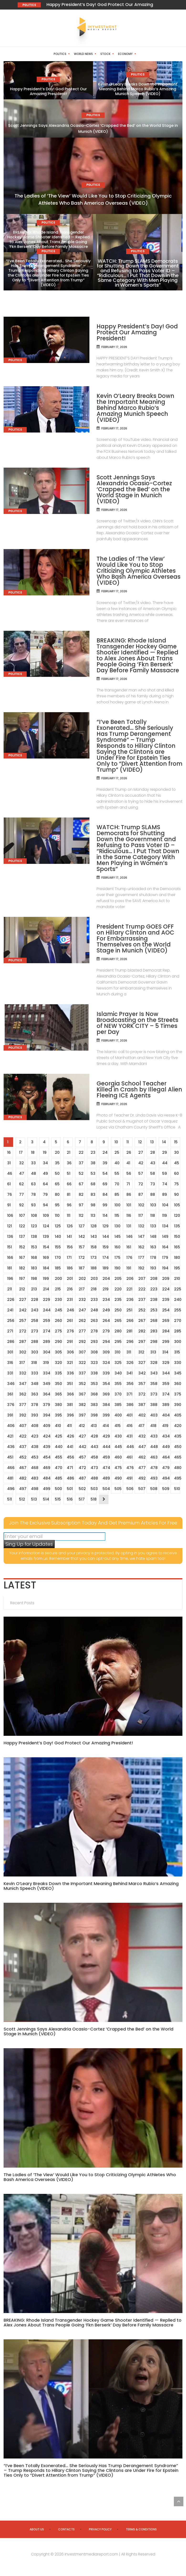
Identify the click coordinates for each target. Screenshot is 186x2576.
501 (70, 1488)
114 (105, 1215)
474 (105, 1467)
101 (128, 1205)
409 (46, 1425)
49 (45, 1173)
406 (10, 1425)
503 (93, 1488)
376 (10, 1404)
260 (58, 1320)
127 (81, 1226)
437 (22, 1446)
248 (93, 1310)
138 (34, 1236)
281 (129, 1331)
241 (10, 1310)
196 (10, 1278)
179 (165, 1257)
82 (80, 1194)
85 (116, 1194)
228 (34, 1299)
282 (141, 1331)
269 (165, 1320)
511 (9, 1499)
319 (46, 1362)
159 (105, 1247)
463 (153, 1457)
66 (69, 1184)
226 (10, 1299)
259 (46, 1320)
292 (81, 1341)
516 (70, 1499)
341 (129, 1373)
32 (21, 1163)
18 (33, 1152)
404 (165, 1415)
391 (10, 1415)
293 (93, 1341)
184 (46, 1268)
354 (105, 1383)
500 (58, 1488)
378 (34, 1404)
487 (81, 1478)
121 (9, 1226)
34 (45, 1163)
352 (81, 1383)
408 (34, 1425)
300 (177, 1341)
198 (34, 1278)
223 (153, 1289)
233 (93, 1299)
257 (22, 1320)
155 (58, 1247)
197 (22, 1278)
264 (105, 1320)
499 (46, 1488)
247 (81, 1310)
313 (153, 1352)
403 (153, 1415)
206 (129, 1278)
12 (140, 1142)
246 (70, 1310)
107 (22, 1215)
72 (140, 1184)
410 (58, 1425)
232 (81, 1299)
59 (164, 1173)
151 (9, 1247)
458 (93, 1457)
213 (34, 1289)
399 (105, 1415)
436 (10, 1446)
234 (105, 1299)
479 (165, 1467)
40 (116, 1163)
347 (22, 1383)
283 (153, 1331)
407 (22, 1425)
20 (57, 1152)
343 (153, 1373)
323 (93, 1362)
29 (164, 1152)
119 (164, 1215)
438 (34, 1446)
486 (70, 1478)
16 (9, 1152)
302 (22, 1352)
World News (69, 54)
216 (70, 1289)
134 (165, 1226)
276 (70, 1331)
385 (117, 1404)
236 (129, 1299)
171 (69, 1257)
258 (34, 1320)
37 (80, 1163)
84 (105, 1194)
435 (177, 1436)
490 (117, 1478)
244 (46, 1310)
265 (117, 1320)
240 (177, 1299)
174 (105, 1257)
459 (105, 1457)
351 (70, 1383)
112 (80, 1215)
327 (141, 1362)
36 (69, 1163)
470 (58, 1467)
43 (152, 1163)
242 (22, 1310)
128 (93, 1226)
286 (10, 1341)
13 (152, 1142)
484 (46, 1478)
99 (104, 1205)
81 (68, 1194)
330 (177, 1362)
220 (117, 1289)
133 (153, 1226)
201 (70, 1278)
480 (177, 1467)
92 (21, 1205)
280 (117, 1331)
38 (92, 1163)
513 (34, 1499)
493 (153, 1478)
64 (45, 1184)
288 (34, 1341)
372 (141, 1394)
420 (177, 1425)
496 (10, 1488)
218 (93, 1289)
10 (116, 1142)
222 (141, 1289)
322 (81, 1362)
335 (58, 1373)
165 (177, 1247)
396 (70, 1415)
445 (117, 1446)
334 (46, 1373)
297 (141, 1341)
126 (70, 1226)
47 (21, 1173)
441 (70, 1446)
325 (117, 1362)
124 (46, 1226)
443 (93, 1446)
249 (105, 1310)
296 (129, 1341)
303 (34, 1352)
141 (69, 1236)
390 (177, 1404)
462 (141, 1457)
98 (92, 1205)
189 (105, 1268)
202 (81, 1278)
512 (22, 1499)
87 (140, 1194)
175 (117, 1257)
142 (81, 1236)
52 (80, 1173)
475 (117, 1467)
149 (165, 1236)
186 (70, 1268)
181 (9, 1268)
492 (141, 1478)
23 (92, 1152)
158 (93, 1247)
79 (45, 1194)
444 (105, 1446)
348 (34, 1383)
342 (141, 1373)
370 (117, 1394)
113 (92, 1215)
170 (58, 1257)
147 (141, 1236)
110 (57, 1215)
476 (129, 1467)
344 (165, 1373)
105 (177, 1205)
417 (141, 1425)
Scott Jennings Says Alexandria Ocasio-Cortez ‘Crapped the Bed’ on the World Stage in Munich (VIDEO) (134, 489)
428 (93, 1436)
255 (177, 1310)
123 (34, 1226)
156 (70, 1247)
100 (117, 1205)
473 (93, 1467)
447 (141, 1446)
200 (58, 1278)
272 (22, 1331)
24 (105, 1152)
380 (58, 1404)
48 (33, 1173)
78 (33, 1194)
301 (10, 1352)
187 (81, 1268)
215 (58, 1289)
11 (127, 1142)
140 (58, 1236)
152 (22, 1247)
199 (46, 1278)
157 (81, 1247)
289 (46, 1341)
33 (33, 1163)
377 (22, 1404)
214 (46, 1289)
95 (57, 1205)
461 (129, 1457)
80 (57, 1194)
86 (128, 1194)
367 (81, 1394)
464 (165, 1457)
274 (46, 1331)
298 (153, 1341)
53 (92, 1173)
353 (93, 1383)
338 (93, 1373)
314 (165, 1352)
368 (93, 1394)
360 (177, 1383)
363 (34, 1394)
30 (176, 1152)
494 (165, 1478)
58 (152, 1173)
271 (10, 1331)
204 (105, 1278)
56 (128, 1173)
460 (117, 1457)
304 (46, 1352)
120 (177, 1215)
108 (34, 1215)
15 (176, 1142)
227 (22, 1299)
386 (129, 1404)
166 (10, 1257)
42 (140, 1163)
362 (22, 1394)
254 (165, 1310)
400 (117, 1415)
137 (22, 1236)
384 (105, 1404)
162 (141, 1247)
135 (177, 1226)
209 (165, 1278)
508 (153, 1488)
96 (69, 1205)
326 (129, 1362)
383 (93, 1404)
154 (46, 1247)
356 (129, 1383)
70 (116, 1184)
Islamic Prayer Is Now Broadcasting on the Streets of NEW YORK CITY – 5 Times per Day (137, 1023)
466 (10, 1467)
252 (141, 1310)
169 (46, 1257)
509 (165, 1488)
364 (46, 1394)
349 (46, 1383)
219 (105, 1289)
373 (153, 1394)
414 (105, 1425)
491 (129, 1478)
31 (9, 1163)
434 (165, 1436)
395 (58, 1415)
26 (128, 1152)
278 (93, 1331)
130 (117, 1226)
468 (34, 1467)
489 (105, 1478)
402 (141, 1415)
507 (141, 1488)
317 (22, 1362)
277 (81, 1331)
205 (117, 1278)
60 (176, 1173)
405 (177, 1415)
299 (165, 1341)
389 (165, 1404)
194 (165, 1268)
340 (117, 1373)
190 (117, 1268)
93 (33, 1205)
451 (10, 1457)
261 (70, 1320)
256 (10, 1320)
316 (10, 1362)
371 (129, 1394)
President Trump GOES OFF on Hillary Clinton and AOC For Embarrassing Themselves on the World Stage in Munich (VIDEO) (135, 938)
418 (153, 1425)
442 (81, 1446)
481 (10, 1478)
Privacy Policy (100, 2529)
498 (34, 1488)
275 (58, 1331)
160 (117, 1247)
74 (164, 1184)
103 (153, 1205)
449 (165, 1446)
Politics (29, 5)
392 (22, 1415)
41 (128, 1163)
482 (22, 1478)
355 (117, 1383)
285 (177, 1331)
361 (10, 1394)
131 (128, 1226)
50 (57, 1173)
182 (22, 1268)
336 (70, 1373)
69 (104, 1184)
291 (70, 1341)
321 (70, 1362)
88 (152, 1194)
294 (105, 1341)
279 (105, 1331)
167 (22, 1257)
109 (46, 1215)
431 (129, 1436)
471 (70, 1467)
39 (104, 1163)
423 (34, 1436)
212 (22, 1289)
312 (141, 1352)
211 (9, 1289)
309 (105, 1352)
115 (116, 1215)
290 (58, 1341)
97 (80, 1205)
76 (9, 1194)
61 (9, 1184)
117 (140, 1215)
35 (57, 1163)
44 (164, 1163)
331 (10, 1373)
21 (68, 1152)
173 (93, 1257)
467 (22, 1467)
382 (81, 1404)
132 (141, 1226)
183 (34, 1268)
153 (34, 1247)
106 (10, 1215)
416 (129, 1425)
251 (129, 1310)
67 (80, 1184)
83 (92, 1194)
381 (70, 1404)
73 (152, 1184)
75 (176, 1184)
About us (37, 2529)
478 (153, 1467)
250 (117, 1310)
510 (177, 1488)
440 (58, 1446)
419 (165, 1425)
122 (22, 1226)
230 (58, 1299)
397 (81, 1415)
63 (33, 1184)
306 (70, 1352)
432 (141, 1436)
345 (177, 1373)
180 (177, 1257)
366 (70, 1394)
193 (153, 1268)
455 (58, 1457)
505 (117, 1488)
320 (58, 1362)
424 (46, 1436)
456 (70, 1457)
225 (177, 1289)
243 (34, 1310)
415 (117, 1425)
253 (153, 1310)
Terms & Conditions (141, 2529)
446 (129, 1446)
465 (177, 1457)
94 (45, 1205)
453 (34, 1457)
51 (68, 1173)
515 (58, 1499)
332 (22, 1373)
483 (34, 1478)
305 (58, 1352)
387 (141, 1404)
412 (81, 1425)
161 (128, 1247)
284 (165, 1331)
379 (46, 1404)
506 (129, 1488)
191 (128, 1268)
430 (117, 1436)
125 (58, 1226)
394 (46, 1415)
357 (141, 1383)
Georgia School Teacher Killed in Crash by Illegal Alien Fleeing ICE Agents (139, 1089)
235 (117, 1299)
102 (141, 1205)
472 (81, 1467)
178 (153, 1257)
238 (153, 1299)
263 (93, 1320)
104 (165, 1205)
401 (129, 1415)
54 (105, 1173)
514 (46, 1499)
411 (69, 1425)
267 (141, 1320)
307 (81, 1352)
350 (58, 1383)
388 (153, 1404)
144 (105, 1236)
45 (176, 1163)
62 (21, 1184)
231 (70, 1299)
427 (81, 1436)
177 (141, 1257)
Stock (92, 54)
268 (153, 1320)
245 (58, 1310)
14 (164, 1142)
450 (177, 1446)
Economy (111, 54)
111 (68, 1215)
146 (129, 1236)
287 (22, 1341)
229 (46, 1299)
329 (165, 1362)
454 (46, 1457)
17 (21, 1152)
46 (9, 1173)
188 (93, 1268)
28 (152, 1152)
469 (46, 1467)
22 (80, 1152)
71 (128, 1184)
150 (177, 1236)
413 (93, 1425)
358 (153, 1383)
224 (165, 1289)
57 (140, 1173)
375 (177, 1394)
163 (153, 1247)
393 (34, 1415)
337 (81, 1373)
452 (22, 1457)
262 (81, 1320)
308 (93, 1352)
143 (93, 1236)
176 (129, 1257)
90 (176, 1194)
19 (44, 1152)
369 (105, 1394)
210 (177, 1278)
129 (105, 1226)
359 (165, 1383)
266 (129, 1320)
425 (58, 1436)
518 (93, 1499)
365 (58, 1394)
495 (177, 1478)
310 (117, 1352)
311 (128, 1352)
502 (81, 1488)
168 (34, 1257)
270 (177, 1320)
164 (165, 1247)
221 (129, 1289)
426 (70, 1436)
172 (81, 1257)
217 (81, 1289)
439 (46, 1446)
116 (128, 1215)
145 (117, 1236)
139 (46, 1236)
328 (153, 1362)
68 (92, 1184)
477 (141, 1467)
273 (34, 1331)
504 (105, 1488)
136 (10, 1236)
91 (9, 1205)
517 (81, 1499)
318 (34, 1362)
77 (21, 1194)
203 (93, 1278)
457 (81, 1457)
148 (153, 1236)
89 (164, 1194)
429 (105, 1436)
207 (141, 1278)
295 (117, 1341)
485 (58, 1478)
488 (93, 1478)
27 (140, 1152)
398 (93, 1415)
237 (141, 1299)
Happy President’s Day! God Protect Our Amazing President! (48, 91)
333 (34, 1373)
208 (153, 1278)
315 (177, 1352)
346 (10, 1383)
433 (153, 1436)
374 (165, 1394)
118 (152, 1215)
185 (58, 1268)
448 (153, 1446)
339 (105, 1373)
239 (165, 1299)
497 (22, 1488)
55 (116, 1173)
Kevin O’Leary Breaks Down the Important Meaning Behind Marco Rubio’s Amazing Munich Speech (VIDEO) (137, 88)
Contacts (66, 2529)
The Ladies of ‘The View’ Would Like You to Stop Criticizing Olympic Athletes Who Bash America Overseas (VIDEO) (139, 571)
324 (105, 1362)
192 (141, 1268)
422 (22, 1436)
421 (10, 1436)
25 (116, 1152)
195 (177, 1268)
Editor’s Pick (136, 54)
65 (57, 1184)
